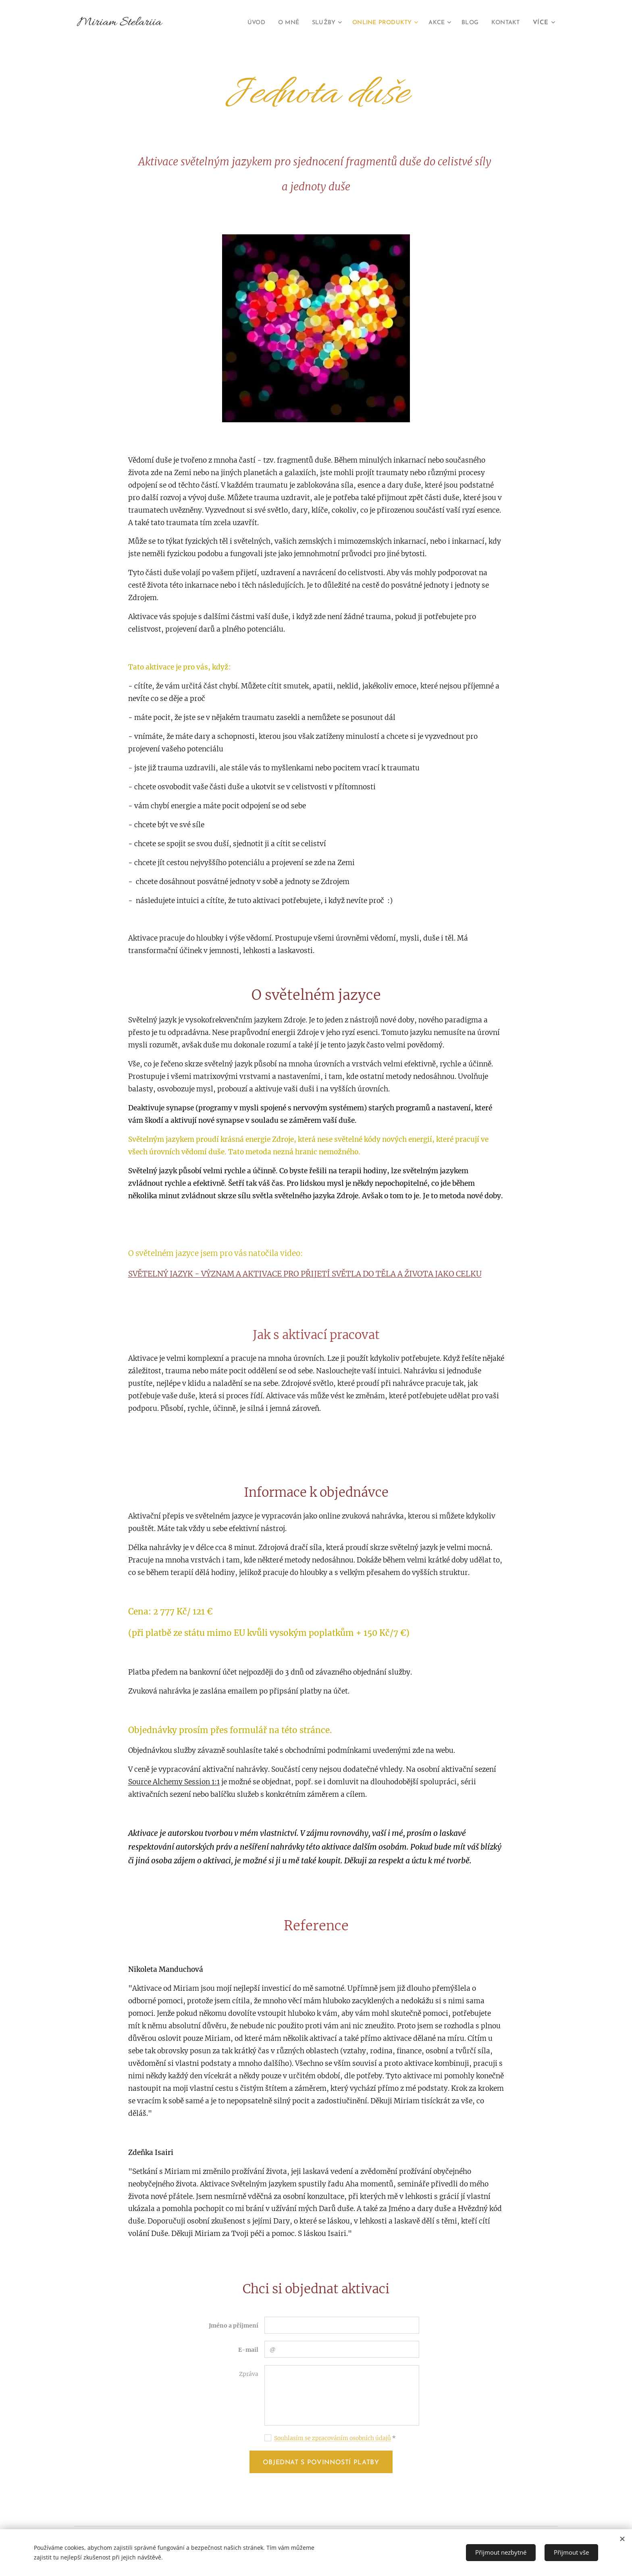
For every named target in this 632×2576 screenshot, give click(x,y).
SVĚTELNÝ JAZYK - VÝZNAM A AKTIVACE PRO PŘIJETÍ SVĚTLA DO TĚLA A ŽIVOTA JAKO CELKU (305, 1274)
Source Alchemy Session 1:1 (174, 1781)
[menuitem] (240, 23)
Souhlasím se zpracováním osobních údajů (332, 2438)
